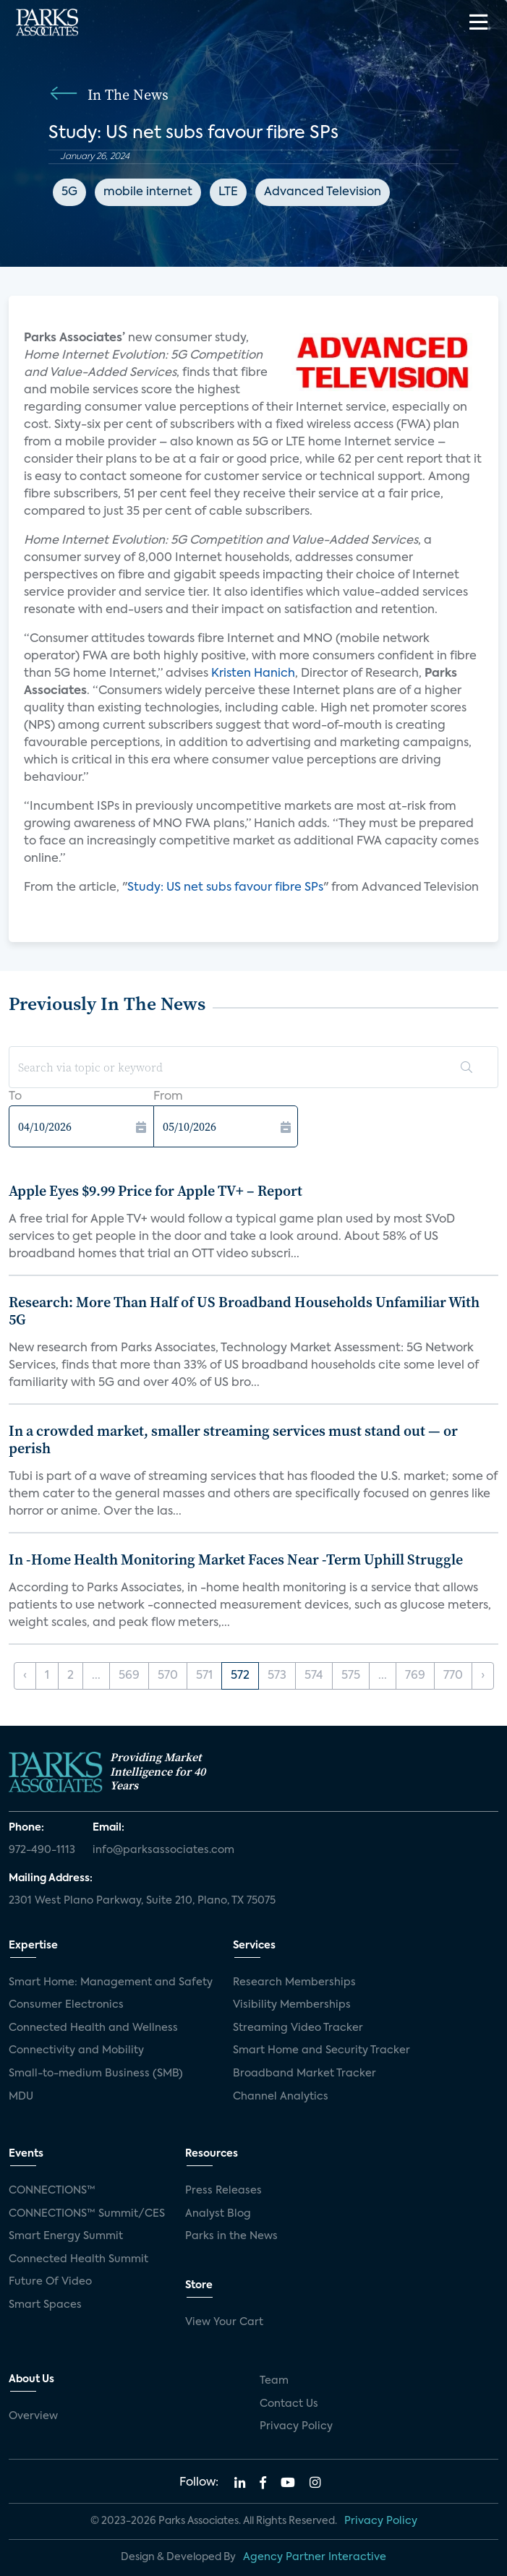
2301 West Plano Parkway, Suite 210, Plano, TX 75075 (142, 1901)
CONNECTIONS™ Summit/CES (87, 2214)
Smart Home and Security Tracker (321, 2050)
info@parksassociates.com (163, 1850)
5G (69, 192)
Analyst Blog (218, 2214)
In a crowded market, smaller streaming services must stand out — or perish (233, 1439)
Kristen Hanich (253, 674)
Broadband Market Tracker (304, 2073)
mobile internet (147, 192)
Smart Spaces (45, 2305)
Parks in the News (231, 2236)
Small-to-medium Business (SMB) (96, 2073)
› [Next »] (483, 1676)
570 (168, 1676)
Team (274, 2381)
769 (415, 1676)
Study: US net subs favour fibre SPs (225, 888)
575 (350, 1676)
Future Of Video (50, 2282)
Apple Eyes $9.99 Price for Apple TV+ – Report (155, 1191)
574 (313, 1676)
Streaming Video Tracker (298, 2028)
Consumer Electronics (66, 2005)
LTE (228, 192)
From (168, 1097)
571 (204, 1676)
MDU (21, 2097)
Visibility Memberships (292, 2005)
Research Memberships (294, 1982)
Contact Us (289, 2404)
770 (453, 1676)
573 (277, 1676)
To (15, 1097)
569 (129, 1676)
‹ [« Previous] (25, 1676)
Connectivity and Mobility (76, 2050)
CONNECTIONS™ (52, 2191)
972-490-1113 (42, 1850)
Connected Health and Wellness (93, 2028)
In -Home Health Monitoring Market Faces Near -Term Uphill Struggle (236, 1559)
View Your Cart (224, 2322)
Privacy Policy (296, 2426)
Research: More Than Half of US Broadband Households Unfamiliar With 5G (244, 1311)
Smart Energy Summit (66, 2236)
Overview (33, 2416)
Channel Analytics (280, 2097)
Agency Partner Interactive (314, 2557)
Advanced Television (322, 192)
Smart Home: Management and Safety (111, 1982)
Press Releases (223, 2191)
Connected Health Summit (78, 2259)
